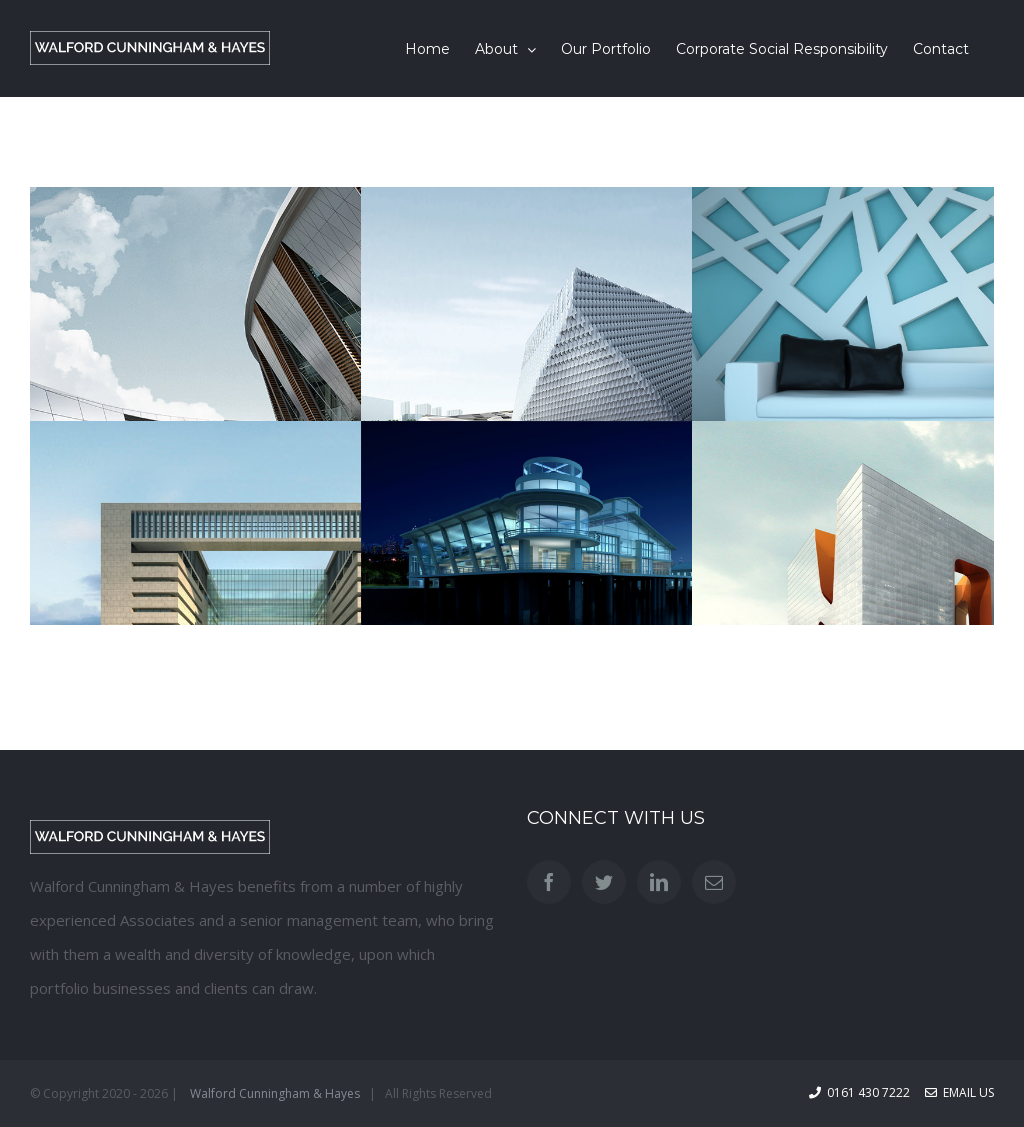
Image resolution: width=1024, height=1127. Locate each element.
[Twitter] (604, 882)
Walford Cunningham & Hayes (275, 1093)
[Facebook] (549, 882)
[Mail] (714, 882)
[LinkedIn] (659, 882)
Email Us (959, 1092)
